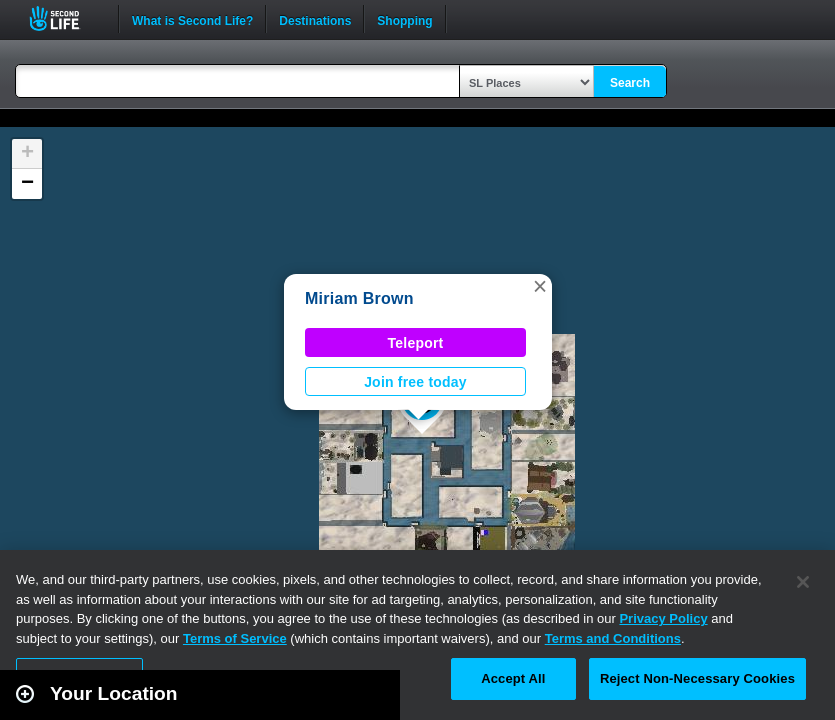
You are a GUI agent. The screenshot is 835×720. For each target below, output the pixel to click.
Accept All (513, 678)
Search (630, 83)
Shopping (404, 19)
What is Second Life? (192, 19)
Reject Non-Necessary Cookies (697, 678)
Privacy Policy (663, 618)
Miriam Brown (359, 298)
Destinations (315, 19)
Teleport (416, 343)
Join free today (415, 382)
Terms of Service (235, 638)
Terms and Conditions (613, 638)
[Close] (803, 582)
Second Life (65, 18)
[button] (540, 286)
